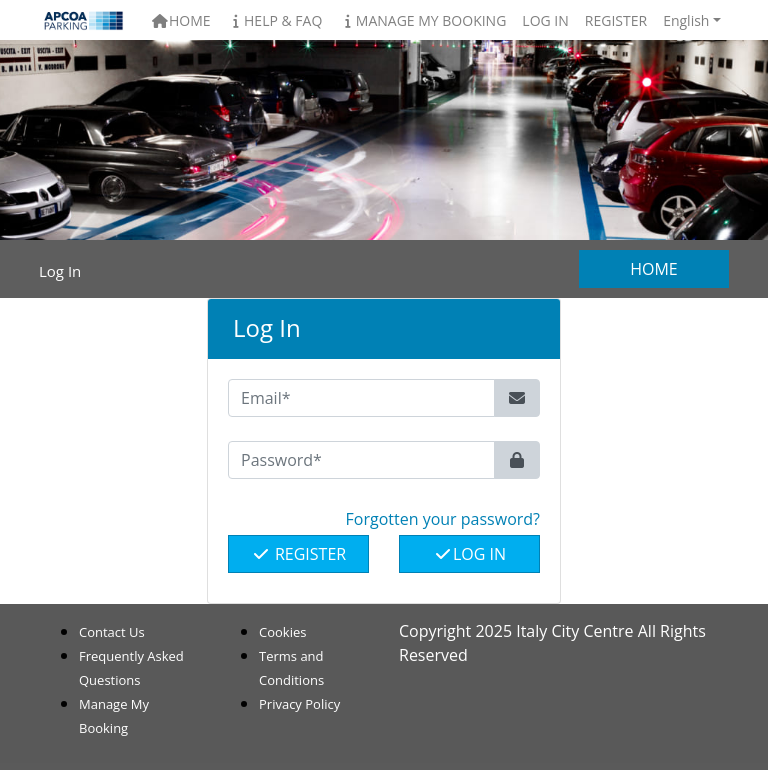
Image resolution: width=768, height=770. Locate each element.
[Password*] (361, 460)
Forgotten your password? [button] (443, 519)
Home (180, 20)
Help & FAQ (275, 20)
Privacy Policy (299, 704)
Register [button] (616, 20)
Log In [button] (545, 20)
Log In (469, 554)
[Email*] (361, 398)
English (686, 20)
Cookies (282, 632)
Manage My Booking (422, 20)
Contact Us (112, 632)
